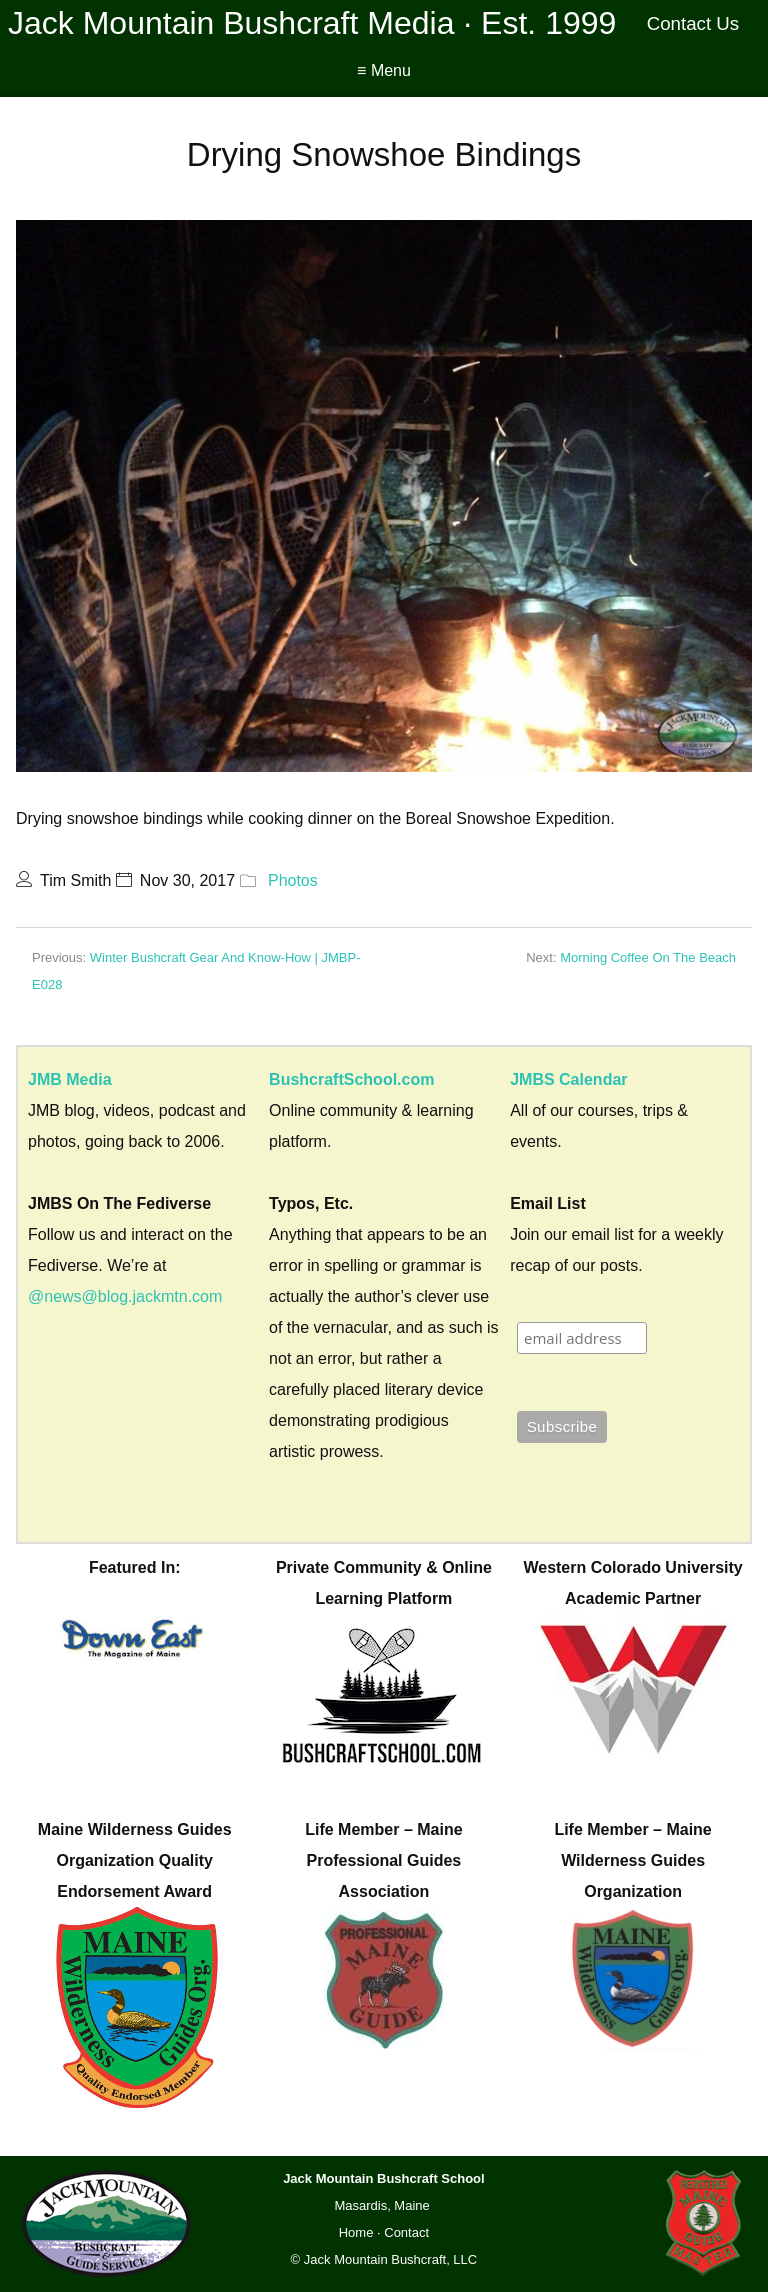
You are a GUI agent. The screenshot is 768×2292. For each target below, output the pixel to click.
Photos (293, 880)
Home (356, 2232)
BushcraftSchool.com (351, 1079)
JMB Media (70, 1079)
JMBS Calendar (568, 1079)
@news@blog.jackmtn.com (125, 1296)
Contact (406, 2232)
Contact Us (693, 23)
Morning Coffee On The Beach (648, 957)
